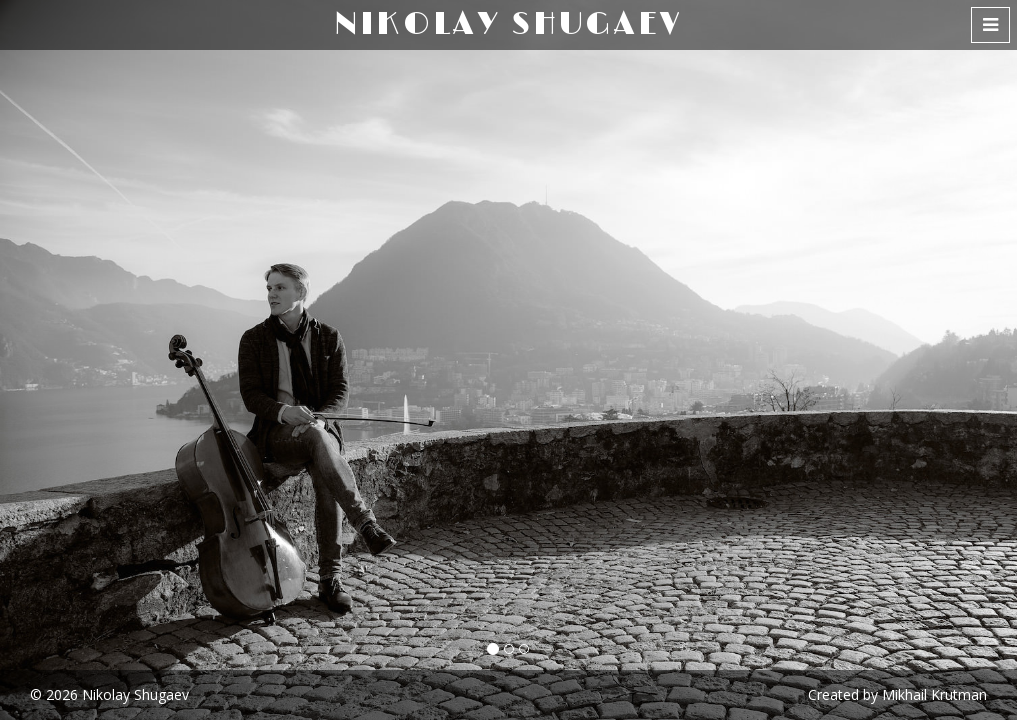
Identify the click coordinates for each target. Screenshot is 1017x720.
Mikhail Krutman (934, 694)
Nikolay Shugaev (135, 694)
